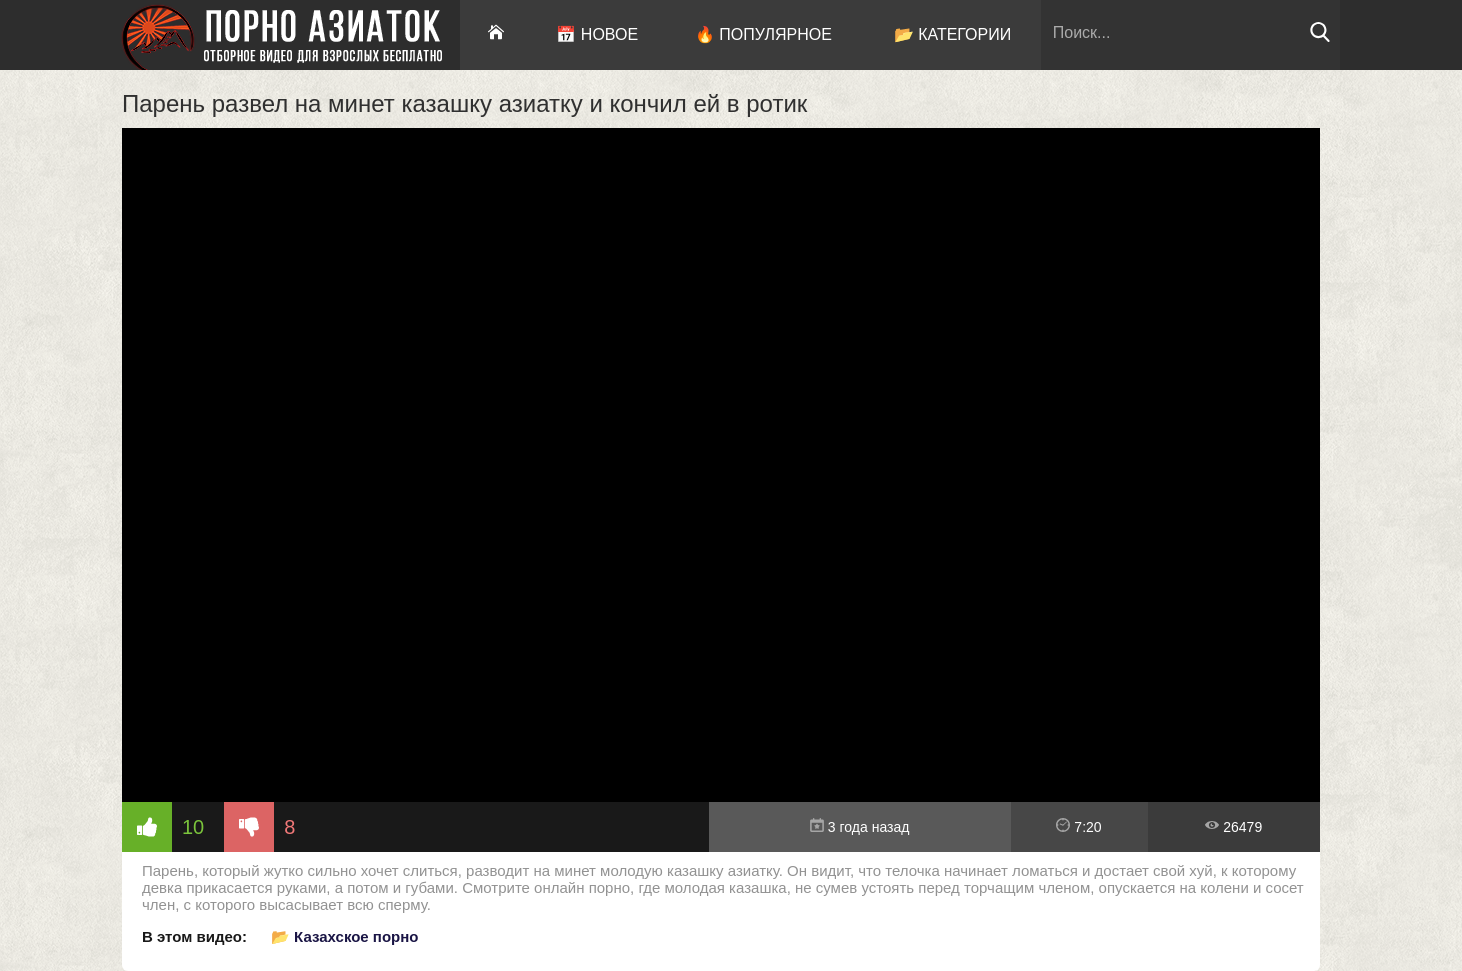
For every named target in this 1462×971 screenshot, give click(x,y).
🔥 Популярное (763, 34)
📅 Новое (597, 34)
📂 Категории (953, 34)
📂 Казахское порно (345, 936)
